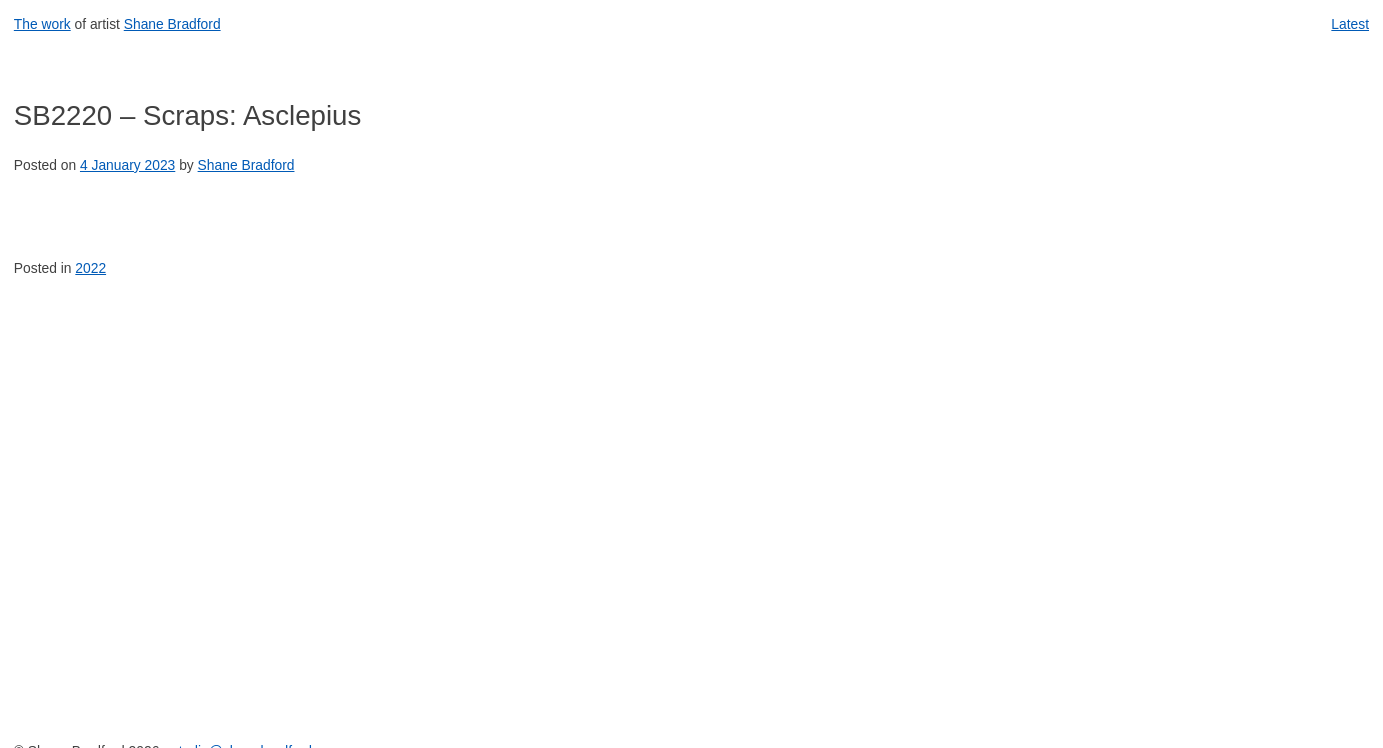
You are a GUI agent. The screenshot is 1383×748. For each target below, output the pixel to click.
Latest (1350, 24)
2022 (90, 268)
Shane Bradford (172, 24)
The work (42, 24)
